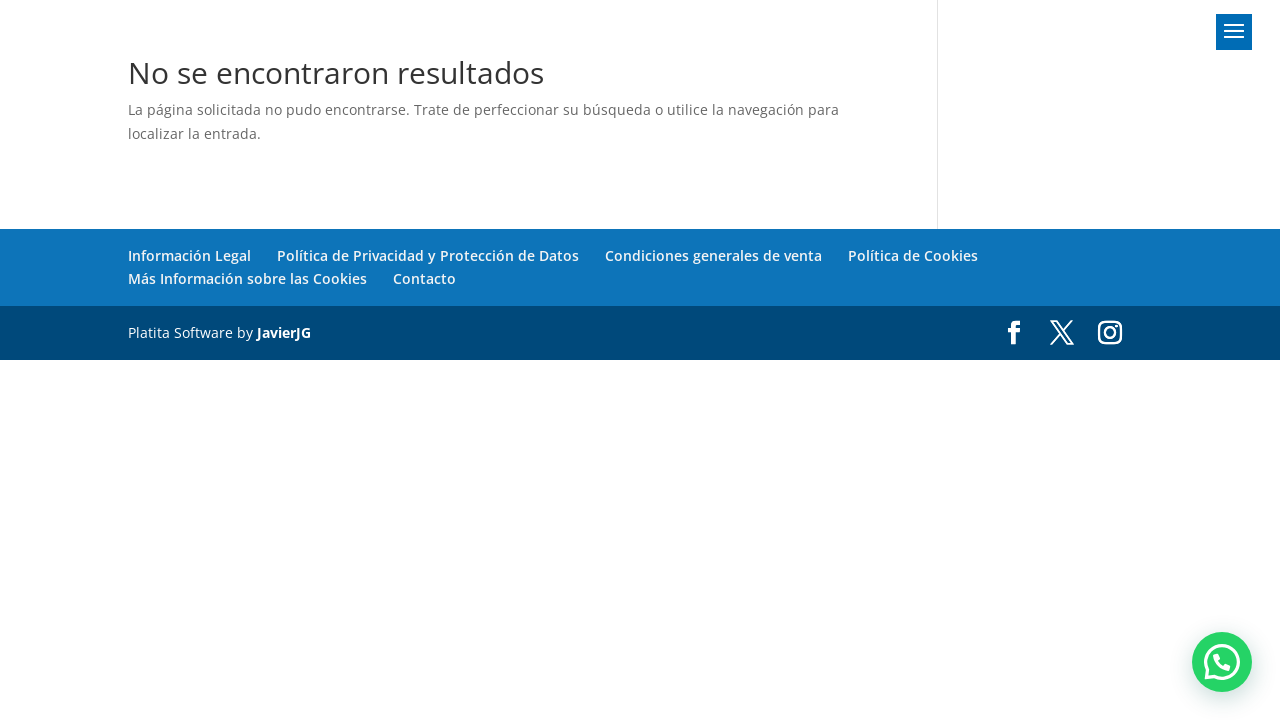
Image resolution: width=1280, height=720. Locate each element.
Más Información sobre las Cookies (247, 278)
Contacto (424, 278)
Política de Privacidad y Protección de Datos (428, 255)
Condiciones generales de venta (713, 255)
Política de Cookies (913, 255)
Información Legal (189, 255)
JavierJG (284, 332)
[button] (1222, 662)
